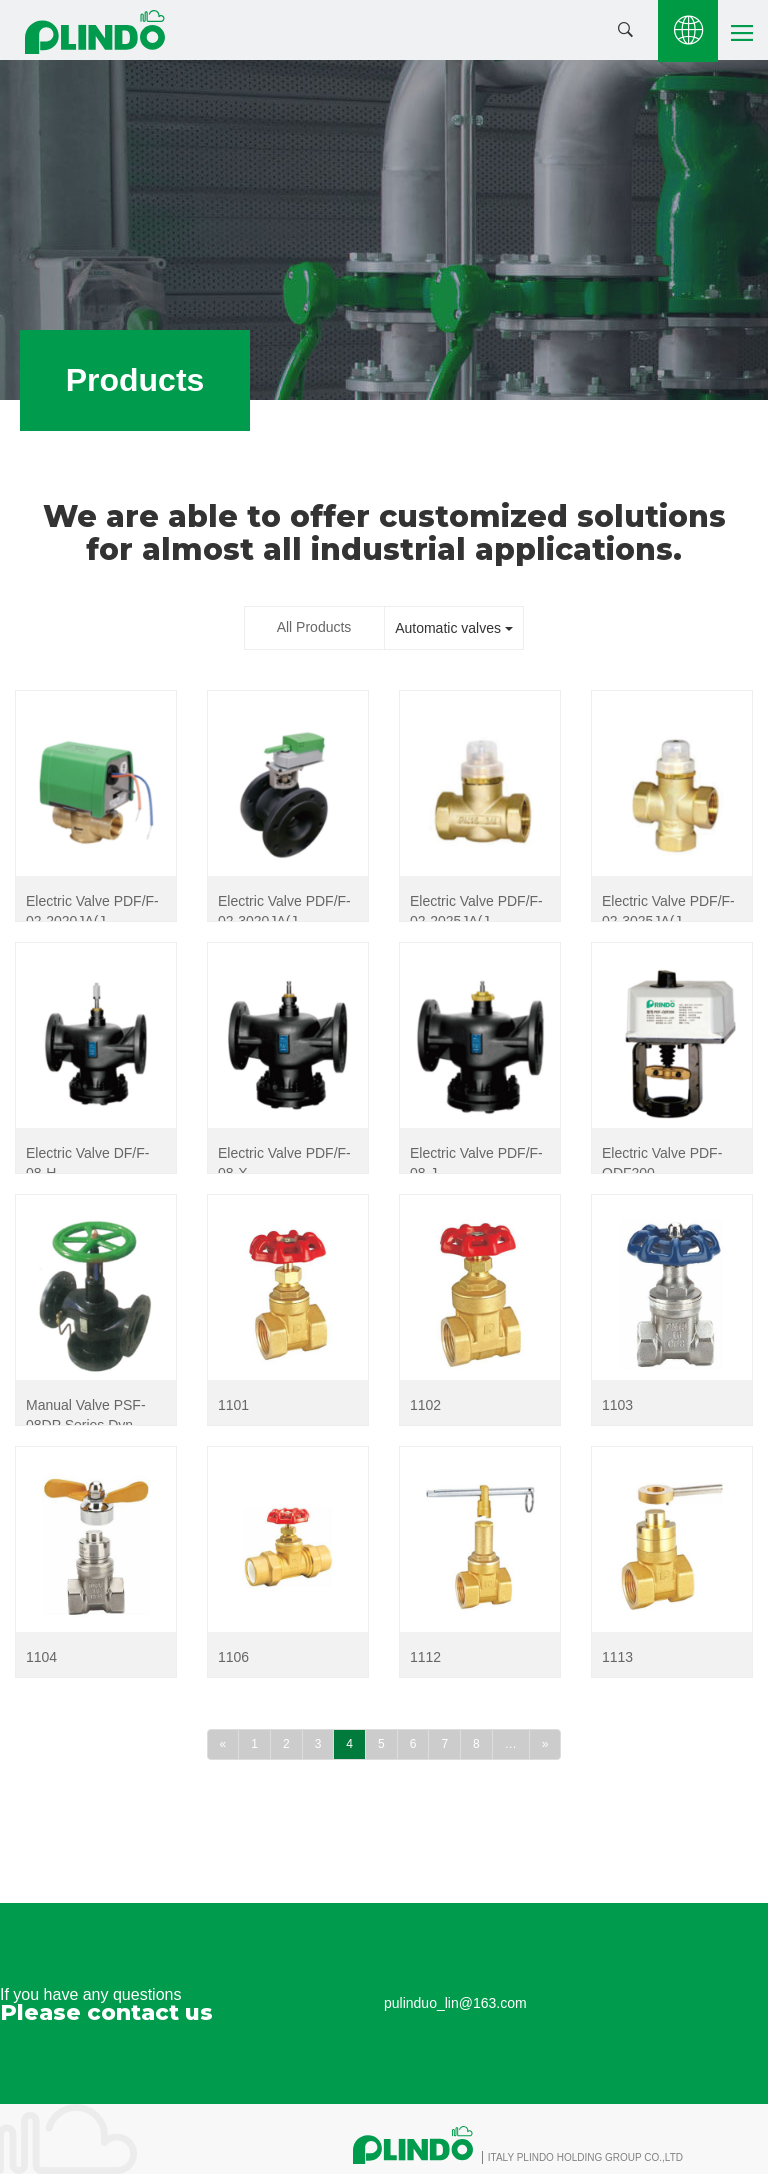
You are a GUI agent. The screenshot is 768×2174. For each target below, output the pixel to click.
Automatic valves (454, 628)
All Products (314, 627)
